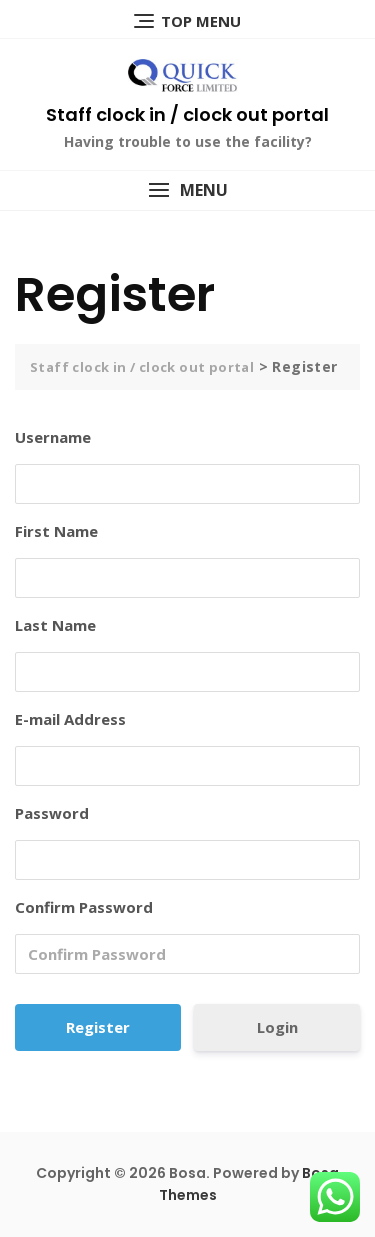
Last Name (55, 625)
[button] (187, 190)
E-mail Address (70, 719)
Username (53, 437)
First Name (56, 531)
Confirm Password (84, 907)
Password (52, 813)
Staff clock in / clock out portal (187, 114)
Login (277, 1027)
